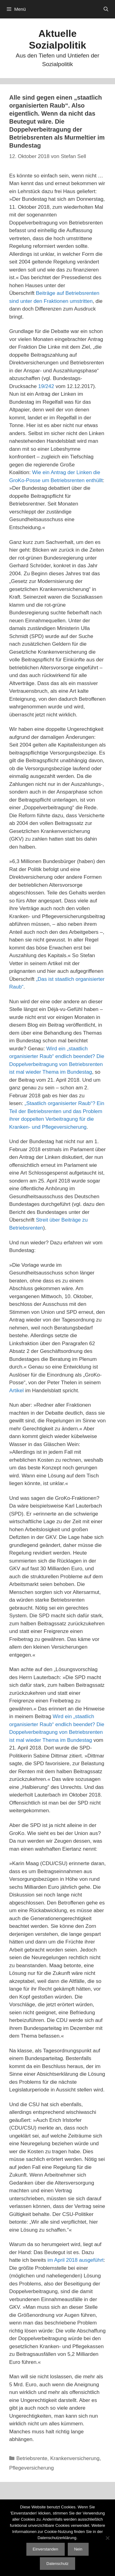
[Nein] (107, 2538)
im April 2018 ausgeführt (76, 2260)
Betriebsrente (31, 2458)
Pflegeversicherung (31, 2468)
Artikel (16, 1390)
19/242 (46, 386)
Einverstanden (45, 2549)
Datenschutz (57, 2563)
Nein (78, 2549)
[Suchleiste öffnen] (106, 9)
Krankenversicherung (75, 2458)
